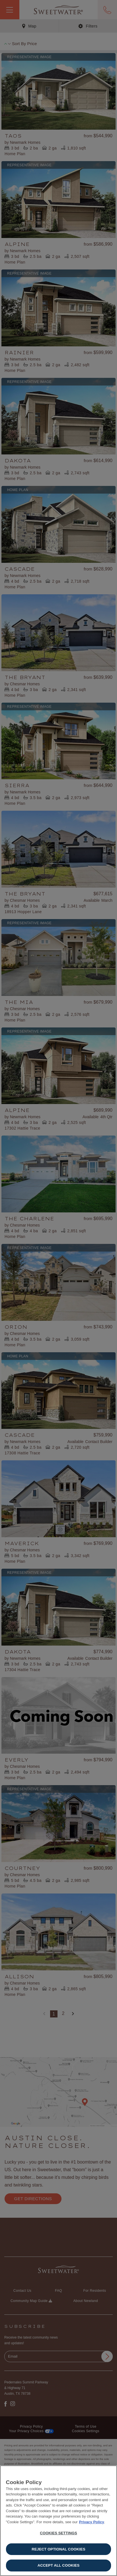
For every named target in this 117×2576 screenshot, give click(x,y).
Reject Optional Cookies (58, 2549)
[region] (58, 2520)
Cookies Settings (58, 2533)
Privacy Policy (91, 2522)
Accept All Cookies (59, 2565)
